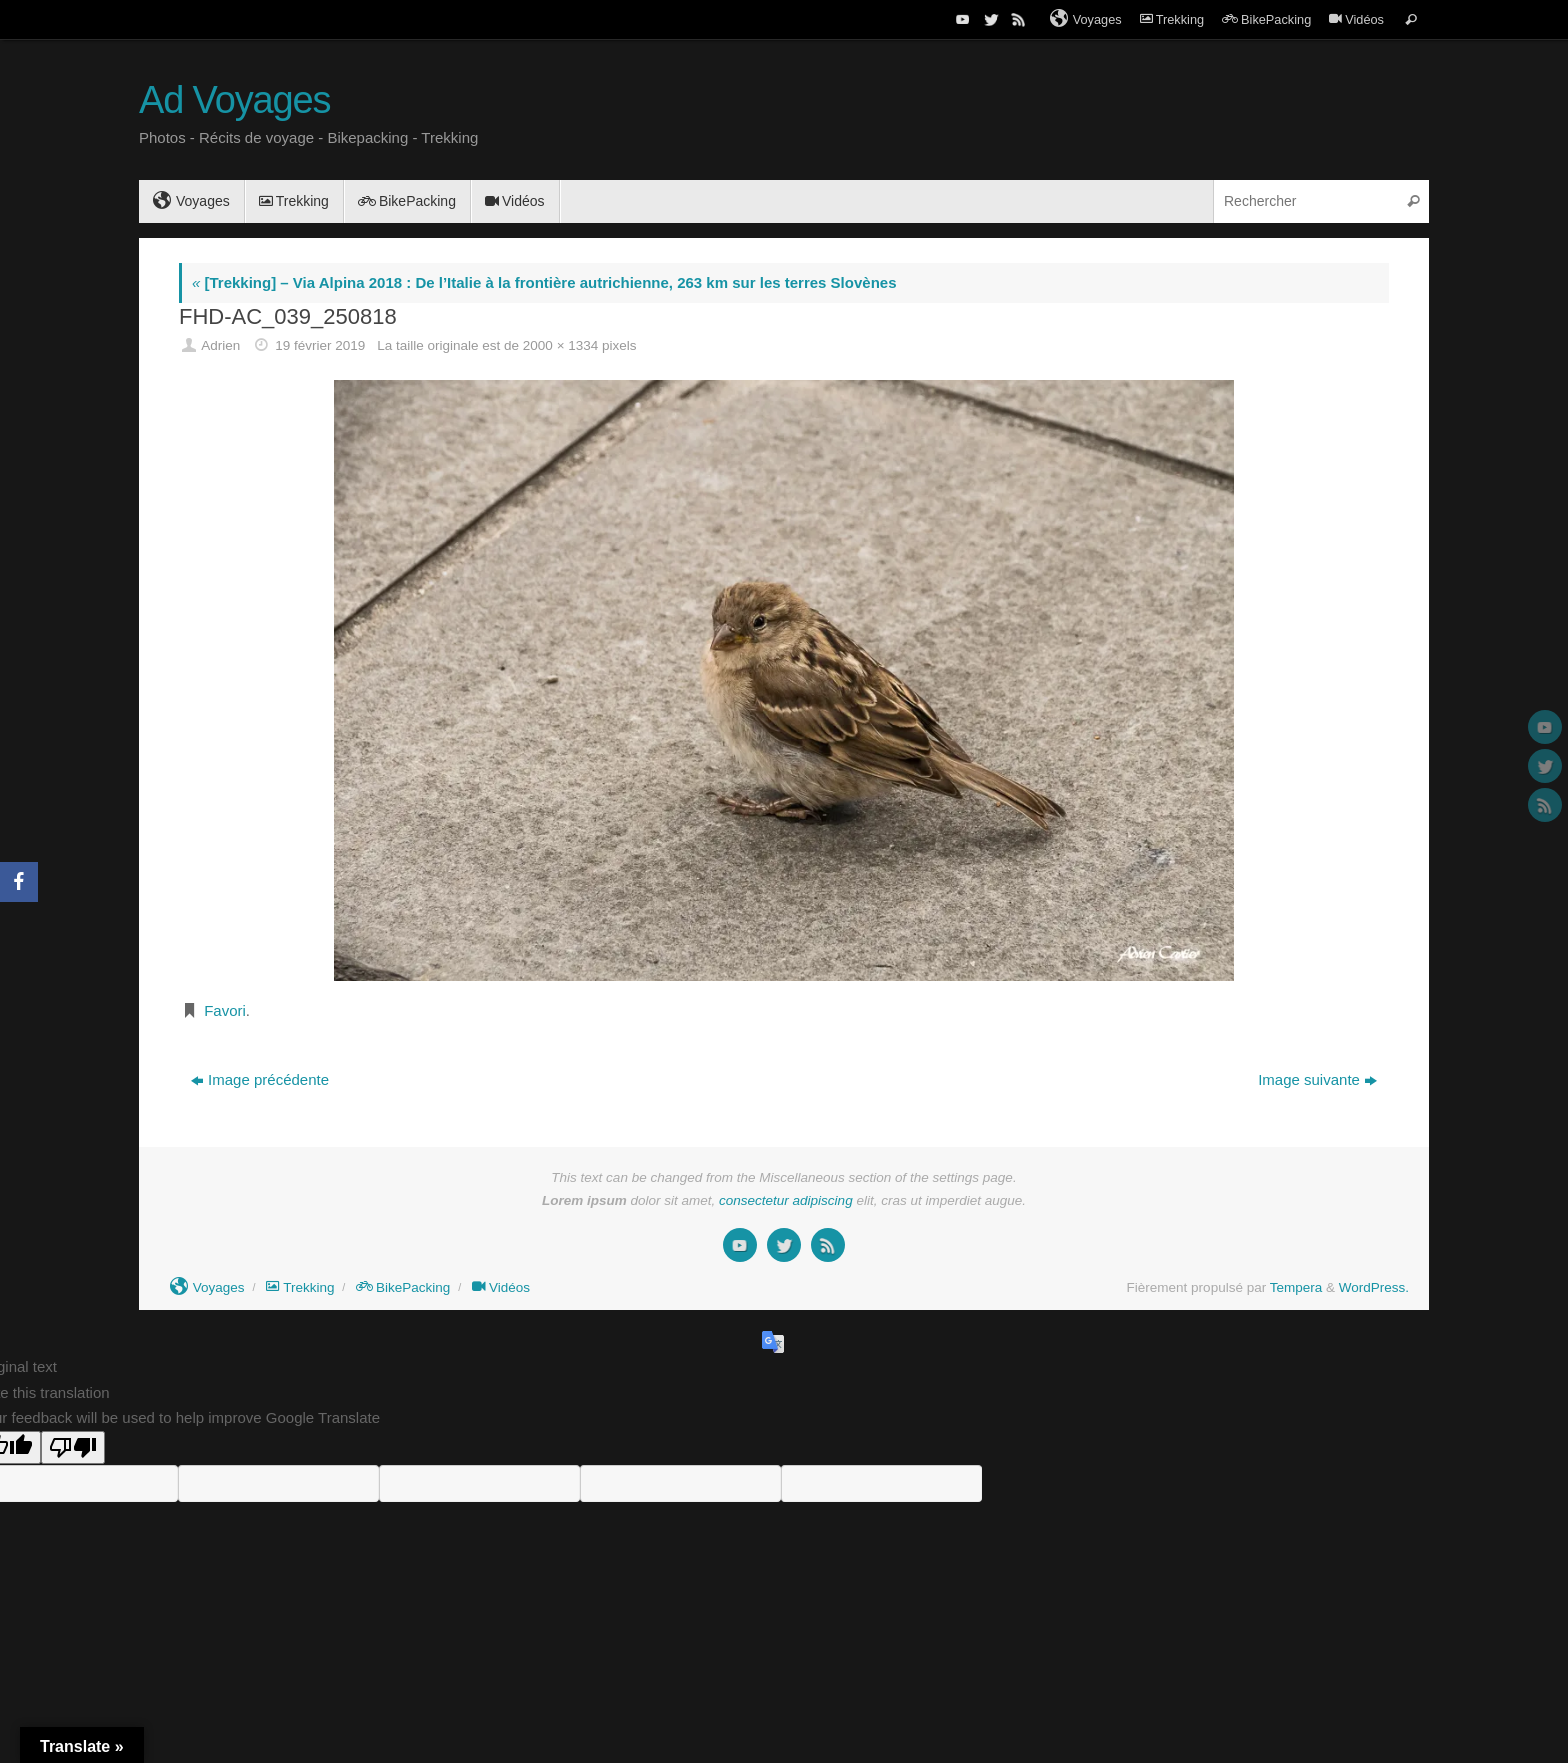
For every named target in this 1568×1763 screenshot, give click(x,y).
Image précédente (260, 1079)
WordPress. (1374, 1287)
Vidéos (1356, 19)
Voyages (1086, 19)
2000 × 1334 (560, 345)
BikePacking (1266, 19)
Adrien (220, 345)
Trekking (1172, 19)
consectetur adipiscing (786, 1200)
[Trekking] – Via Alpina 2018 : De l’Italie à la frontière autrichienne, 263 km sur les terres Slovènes (544, 282)
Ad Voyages (234, 100)
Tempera (1296, 1287)
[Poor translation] (73, 1447)
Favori (225, 1010)
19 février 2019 (320, 345)
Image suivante (1317, 1079)
